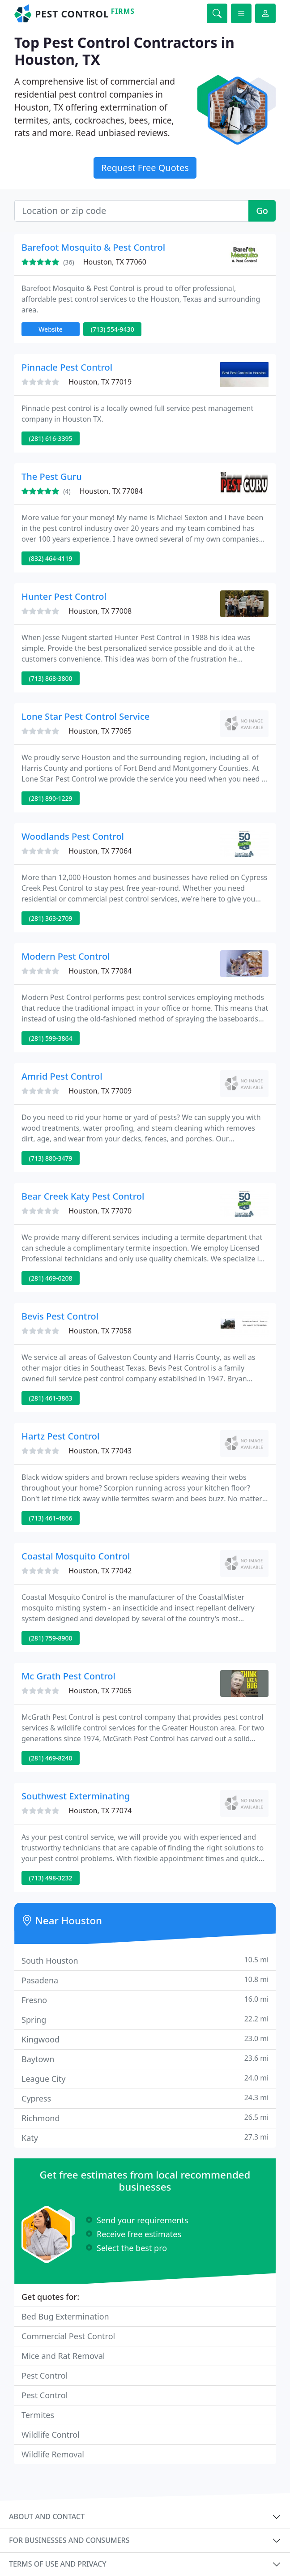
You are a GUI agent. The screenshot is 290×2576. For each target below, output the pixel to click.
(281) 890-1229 (50, 798)
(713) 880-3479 (50, 1158)
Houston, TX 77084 (111, 491)
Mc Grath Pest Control (68, 1676)
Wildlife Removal (52, 2454)
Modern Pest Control (65, 956)
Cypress (145, 2098)
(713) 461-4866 (50, 1518)
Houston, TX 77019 (100, 382)
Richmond (145, 2117)
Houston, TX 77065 (100, 731)
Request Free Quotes (145, 168)
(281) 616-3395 (50, 438)
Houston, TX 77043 (100, 1451)
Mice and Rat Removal (63, 2355)
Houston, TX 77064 (100, 851)
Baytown (145, 2058)
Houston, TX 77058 (100, 1331)
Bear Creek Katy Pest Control (82, 1196)
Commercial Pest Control (68, 2336)
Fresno (145, 1999)
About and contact (47, 2516)
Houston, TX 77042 (100, 1571)
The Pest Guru (51, 476)
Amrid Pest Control (61, 1076)
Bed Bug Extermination (65, 2316)
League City (145, 2078)
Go (262, 211)
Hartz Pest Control (60, 1436)
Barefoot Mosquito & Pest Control (93, 247)
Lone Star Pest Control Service (85, 716)
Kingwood (145, 2039)
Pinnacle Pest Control (66, 367)
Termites (37, 2414)
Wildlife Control (50, 2434)
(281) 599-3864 (50, 1038)
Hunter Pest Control (64, 596)
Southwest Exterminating (75, 1796)
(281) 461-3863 (50, 1398)
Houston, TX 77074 (100, 1811)
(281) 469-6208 (50, 1278)
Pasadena (145, 1980)
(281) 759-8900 (50, 1638)
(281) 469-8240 (50, 1758)
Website (50, 329)
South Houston (145, 1960)
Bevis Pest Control (59, 1316)
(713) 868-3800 (50, 678)
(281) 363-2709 (50, 918)
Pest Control (44, 2375)
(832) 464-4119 (50, 558)
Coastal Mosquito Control (75, 1556)
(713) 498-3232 (50, 1878)
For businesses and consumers (69, 2540)
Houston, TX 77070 (100, 1211)
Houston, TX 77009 (100, 1091)
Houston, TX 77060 (114, 262)
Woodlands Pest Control (72, 836)
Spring (145, 2019)
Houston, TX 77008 (100, 611)
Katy (145, 2137)
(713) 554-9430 (112, 329)
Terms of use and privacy (58, 2564)
